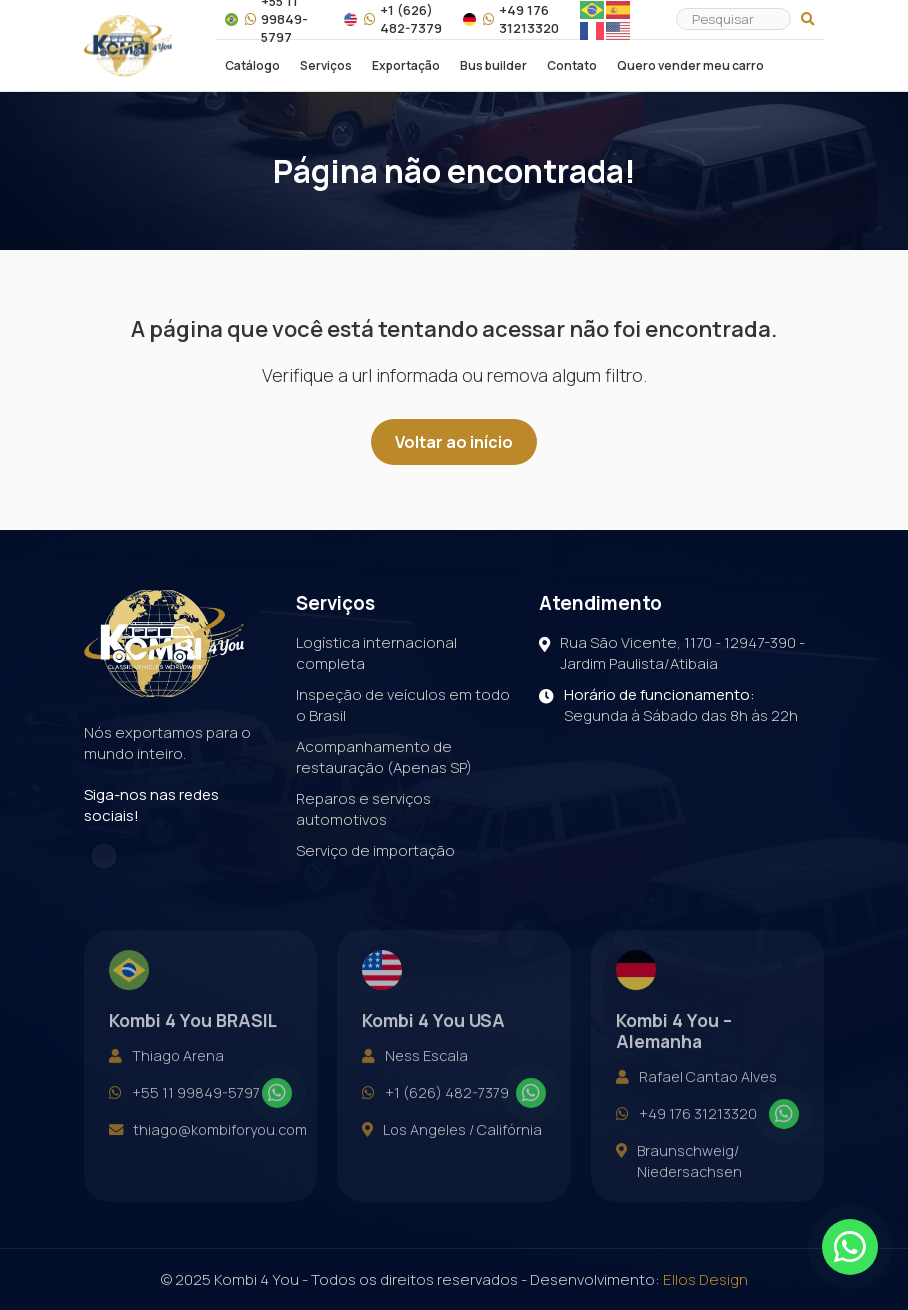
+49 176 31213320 (511, 19)
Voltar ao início (454, 442)
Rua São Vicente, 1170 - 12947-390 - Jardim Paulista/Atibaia (672, 653)
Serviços (326, 66)
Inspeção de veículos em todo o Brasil (403, 705)
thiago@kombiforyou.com (208, 1149)
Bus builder (493, 66)
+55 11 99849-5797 (184, 1111)
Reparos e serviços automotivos (363, 809)
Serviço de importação (375, 850)
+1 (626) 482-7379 (393, 19)
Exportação (406, 66)
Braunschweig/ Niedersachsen (679, 1180)
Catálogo (252, 66)
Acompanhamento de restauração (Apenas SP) (384, 757)
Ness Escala (415, 1074)
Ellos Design (705, 1279)
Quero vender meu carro (690, 66)
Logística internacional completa (376, 653)
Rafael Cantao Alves (696, 1096)
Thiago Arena (166, 1074)
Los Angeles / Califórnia (452, 1149)
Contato (572, 66)
